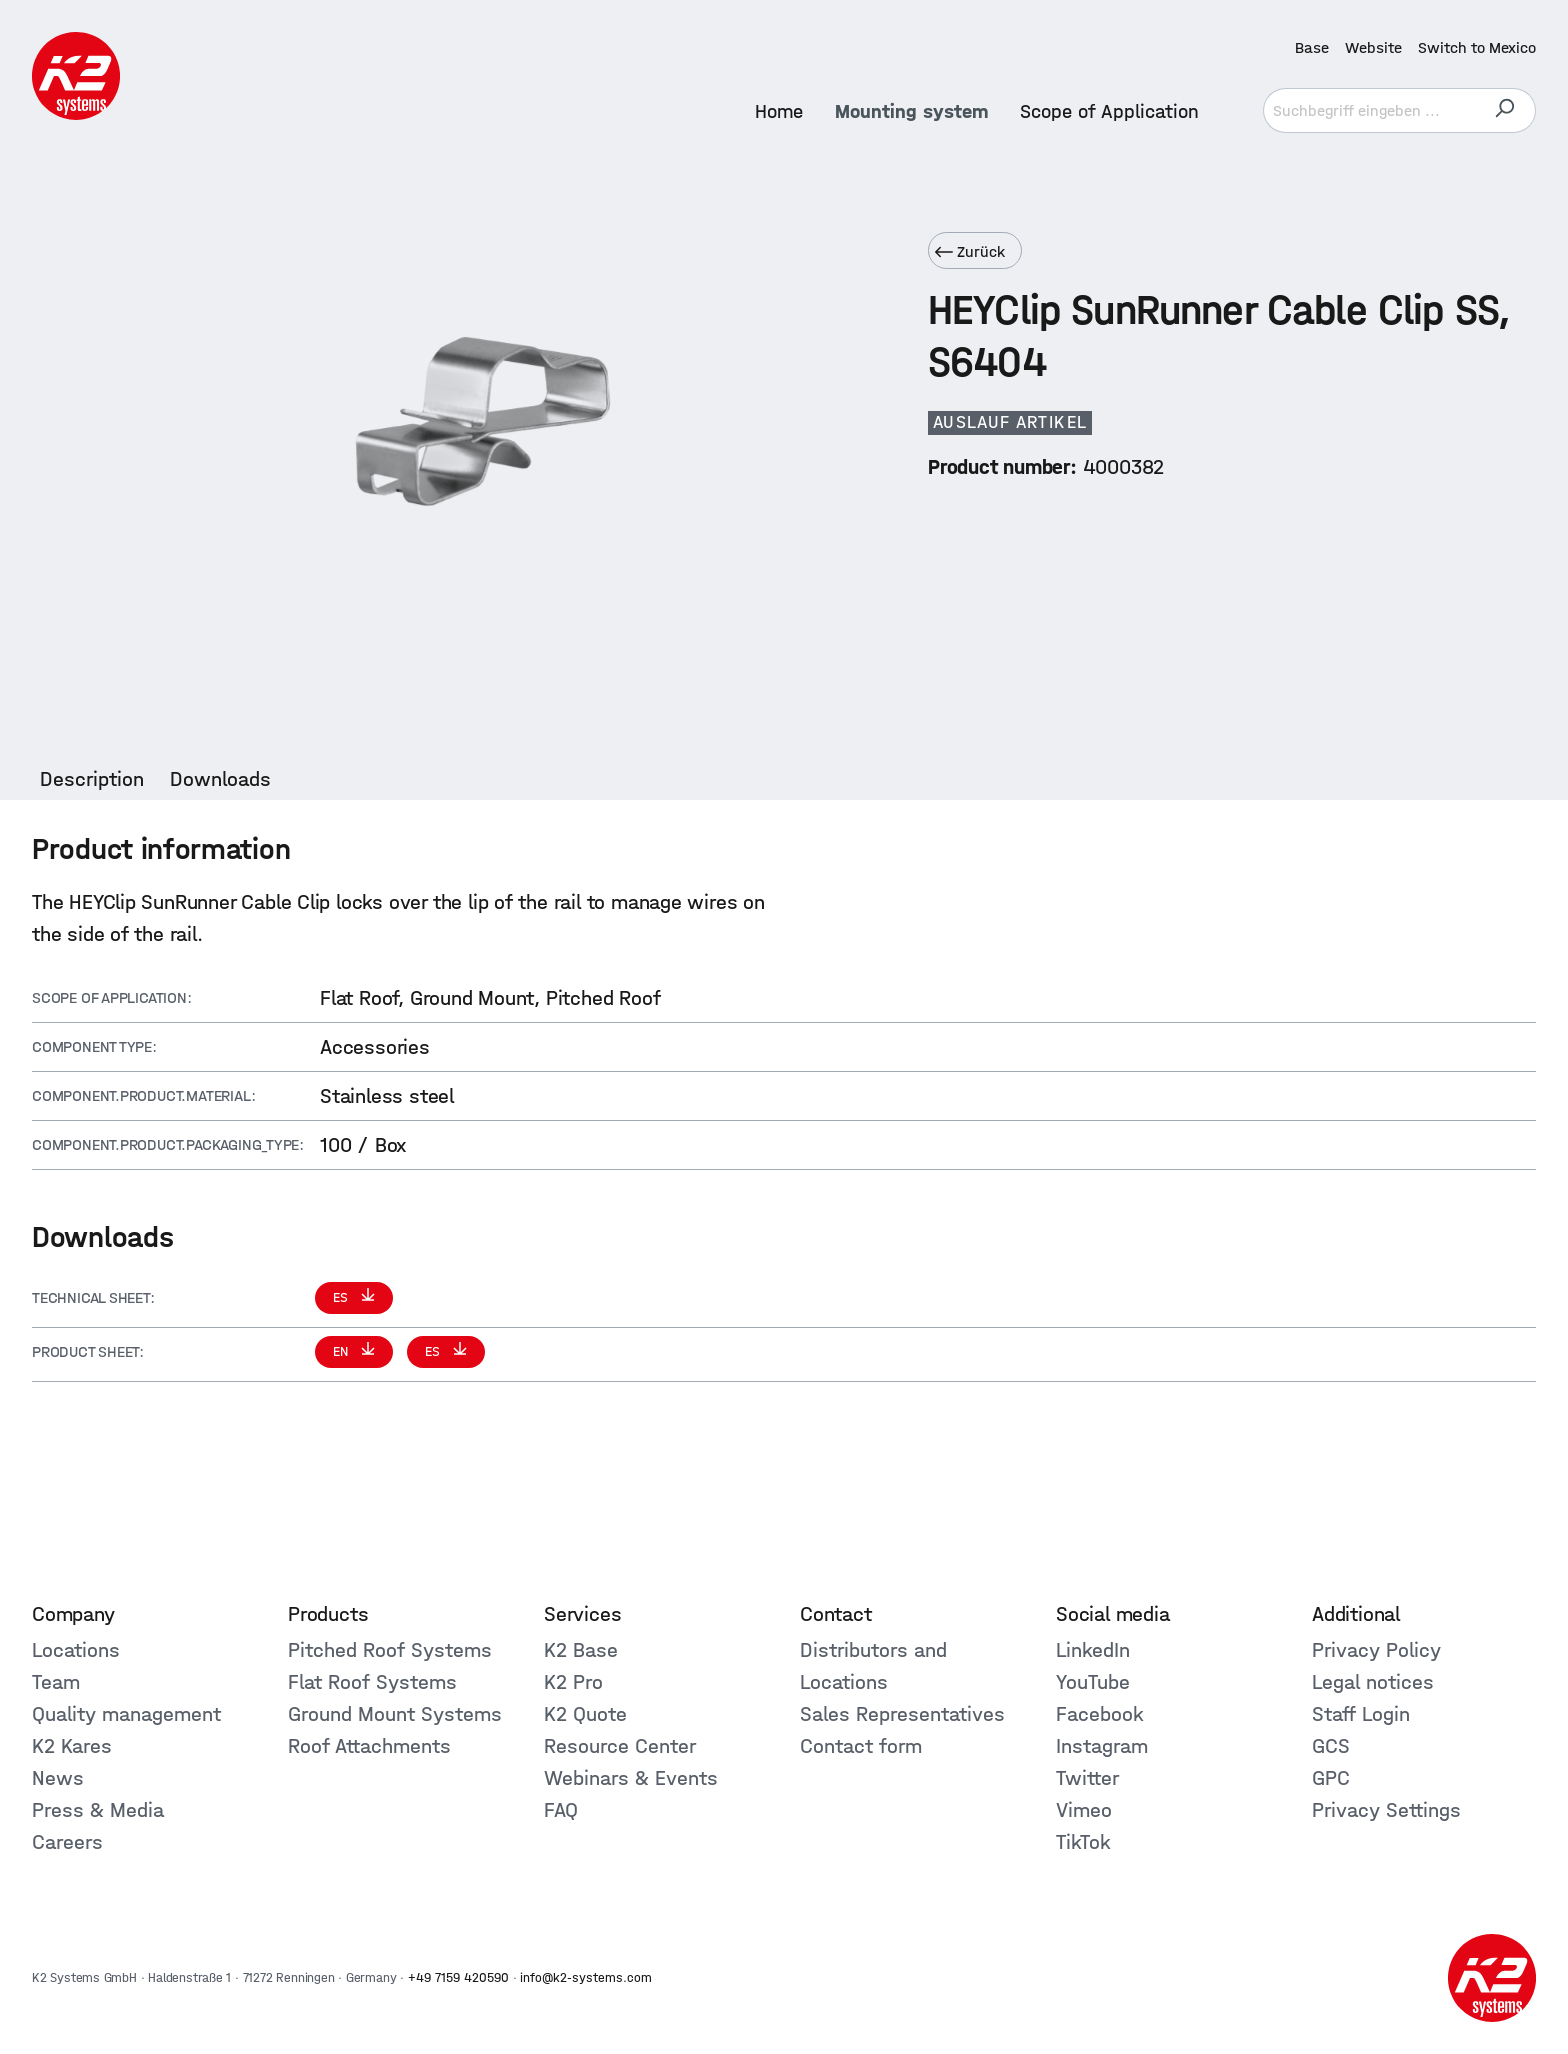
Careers (67, 1842)
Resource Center (620, 1746)
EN (342, 1351)
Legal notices (1373, 1682)
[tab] (92, 779)
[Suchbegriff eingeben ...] (1368, 110)
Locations (76, 1650)
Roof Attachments (369, 1746)
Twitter (1087, 1778)
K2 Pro (573, 1682)
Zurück (970, 252)
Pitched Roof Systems (390, 1650)
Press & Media (98, 1810)
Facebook (1100, 1714)
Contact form (861, 1746)
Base (1312, 47)
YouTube (1093, 1682)
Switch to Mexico (1477, 47)
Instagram (1102, 1746)
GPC (1331, 1778)
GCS (1331, 1746)
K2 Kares (72, 1746)
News (58, 1778)
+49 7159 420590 (458, 1977)
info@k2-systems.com (586, 1977)
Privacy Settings (1386, 1810)
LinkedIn (1093, 1650)
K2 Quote (585, 1714)
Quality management (126, 1714)
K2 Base (581, 1650)
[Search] (1504, 110)
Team (56, 1682)
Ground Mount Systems (395, 1714)
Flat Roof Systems (372, 1682)
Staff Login (1361, 1714)
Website (1373, 47)
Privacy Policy (1376, 1650)
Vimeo (1084, 1810)
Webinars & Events (631, 1778)
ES (342, 1297)
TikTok (1083, 1842)
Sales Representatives (902, 1714)
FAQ (561, 1810)
